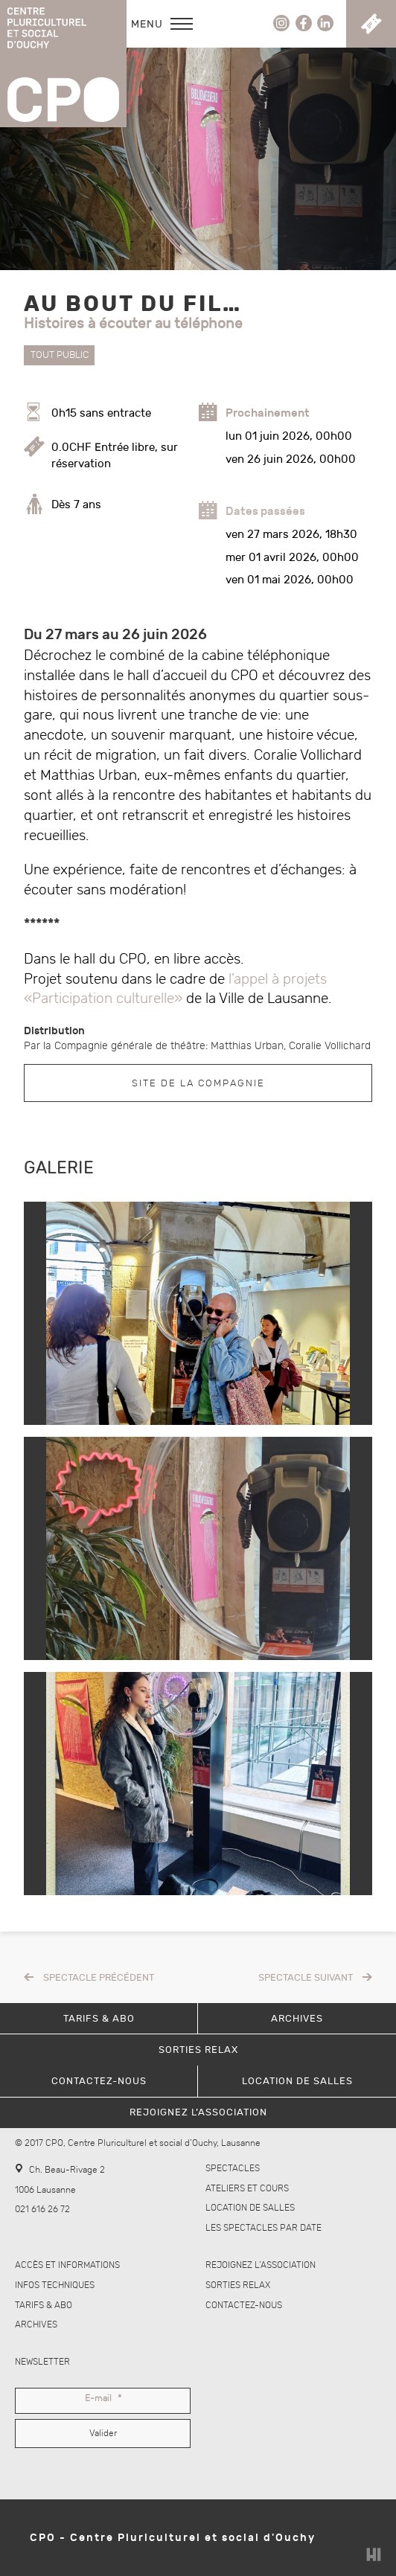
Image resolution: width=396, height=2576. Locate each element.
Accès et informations (67, 2265)
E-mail (103, 2399)
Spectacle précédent (98, 1978)
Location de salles (250, 2208)
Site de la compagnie (198, 1083)
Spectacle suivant (305, 1978)
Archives (36, 2325)
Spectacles (232, 2168)
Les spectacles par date (263, 2228)
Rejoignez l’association (260, 2265)
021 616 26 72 (42, 2209)
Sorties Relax (237, 2285)
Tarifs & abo (43, 2305)
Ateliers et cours (247, 2189)
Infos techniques (55, 2285)
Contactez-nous (243, 2305)
